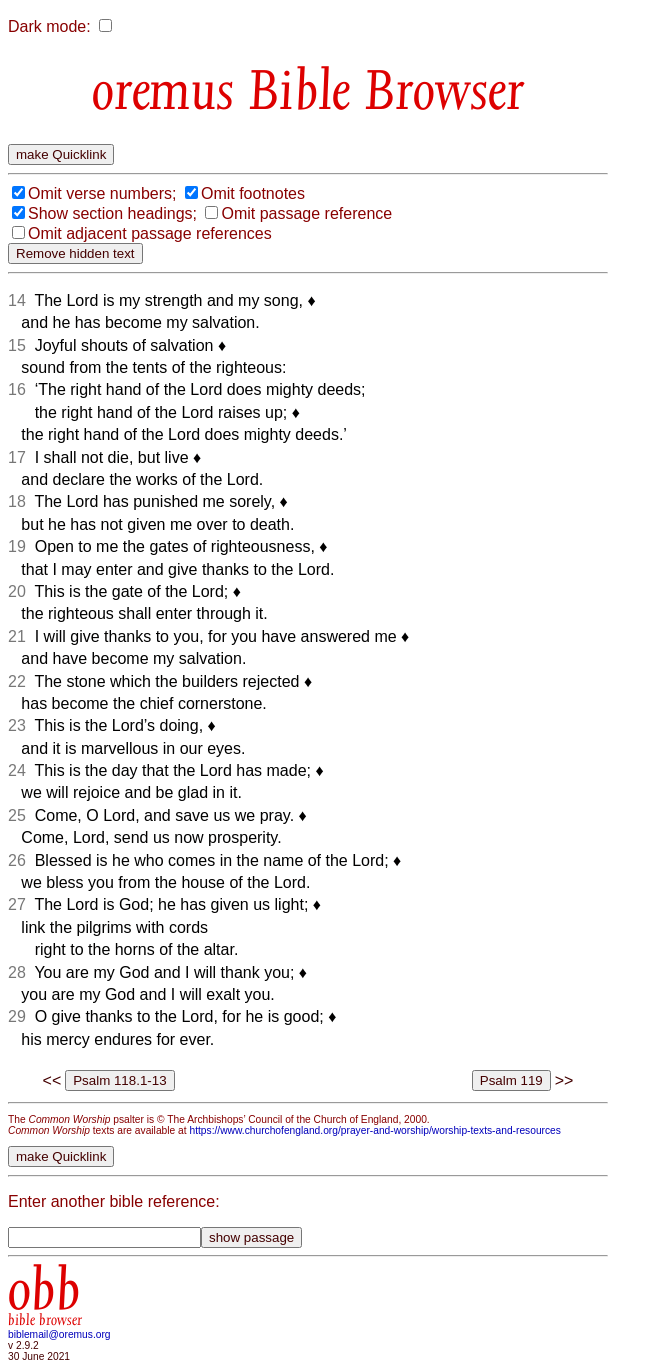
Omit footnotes (253, 193)
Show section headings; (112, 213)
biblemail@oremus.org (59, 1334)
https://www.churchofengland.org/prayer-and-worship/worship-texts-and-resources (374, 1130)
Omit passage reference (306, 213)
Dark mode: (49, 26)
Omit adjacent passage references (150, 233)
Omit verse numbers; (102, 193)
